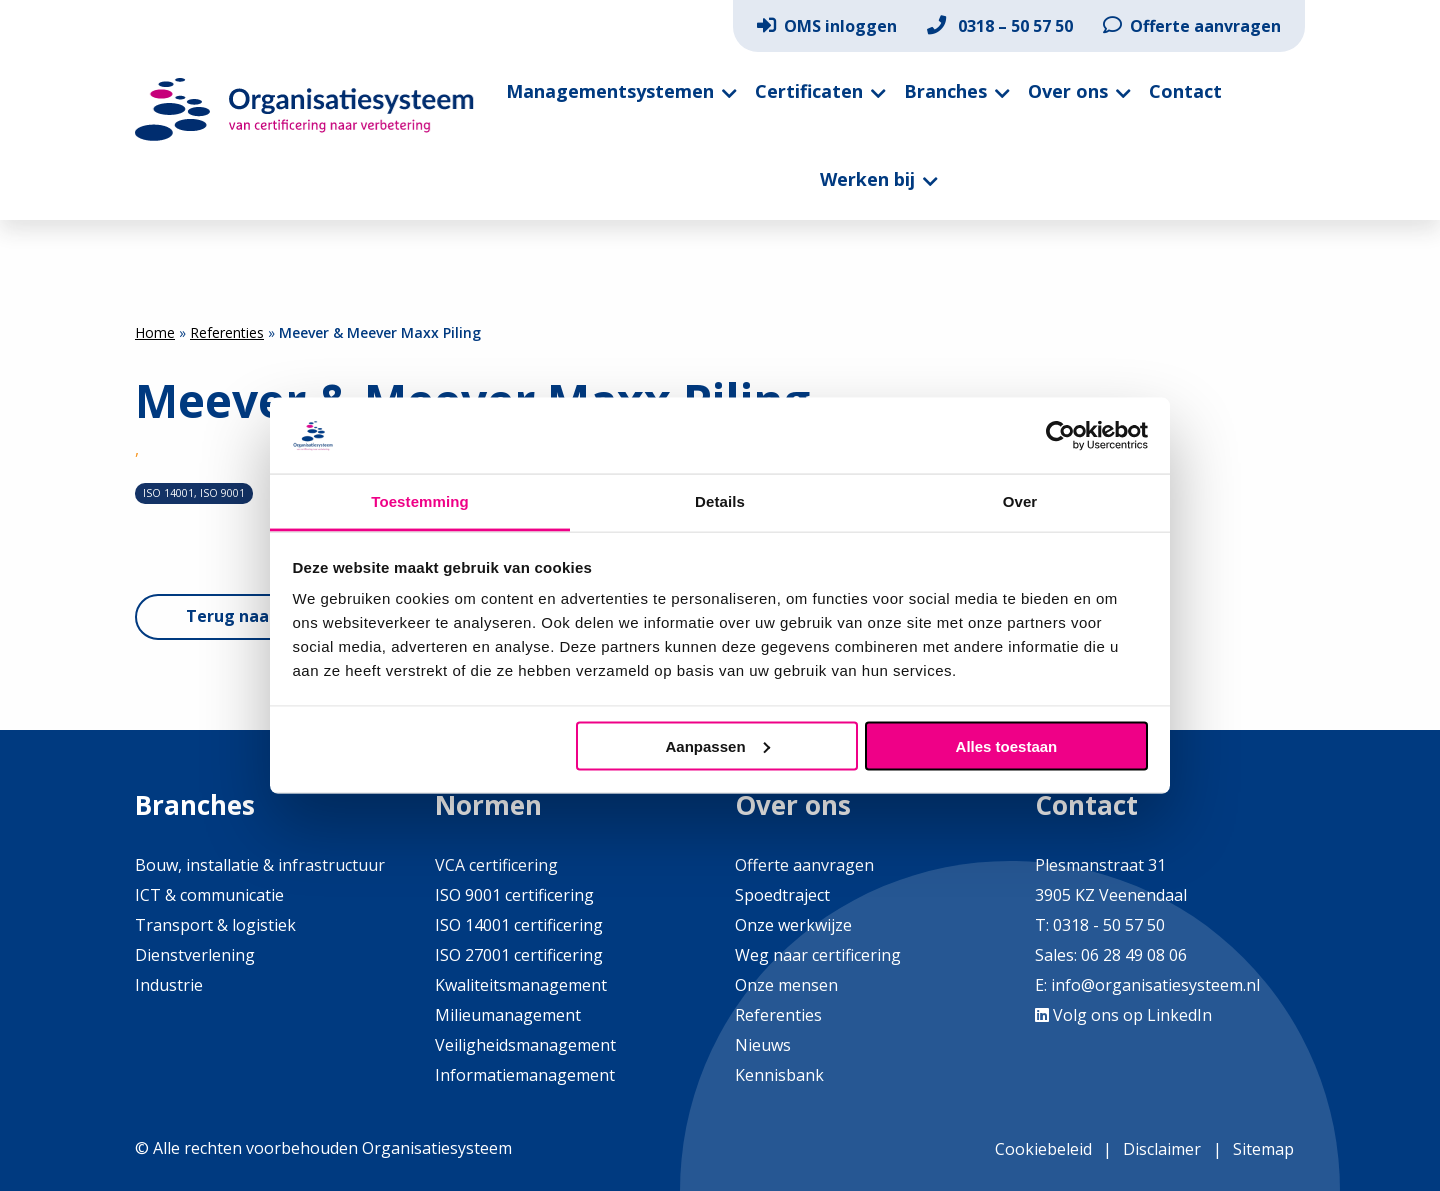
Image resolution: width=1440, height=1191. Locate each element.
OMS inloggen (827, 26)
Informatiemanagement (525, 1075)
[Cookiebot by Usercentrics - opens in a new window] (1060, 435)
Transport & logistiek (215, 925)
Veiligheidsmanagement (525, 1045)
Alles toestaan (1007, 745)
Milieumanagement (508, 1015)
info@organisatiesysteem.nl (1155, 985)
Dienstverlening (195, 955)
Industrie (169, 985)
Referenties (227, 332)
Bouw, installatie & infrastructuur (260, 865)
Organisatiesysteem (304, 109)
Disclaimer (1162, 1149)
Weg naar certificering (818, 955)
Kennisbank (779, 1075)
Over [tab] (1020, 501)
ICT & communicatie (209, 895)
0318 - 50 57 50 (1109, 925)
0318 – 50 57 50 (1000, 26)
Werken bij (867, 179)
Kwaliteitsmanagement (521, 985)
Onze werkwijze (793, 925)
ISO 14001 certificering (519, 925)
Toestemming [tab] (420, 501)
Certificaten (809, 91)
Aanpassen (718, 745)
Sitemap (1263, 1149)
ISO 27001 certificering (519, 955)
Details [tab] (720, 501)
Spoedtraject (782, 895)
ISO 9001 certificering (514, 895)
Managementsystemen (610, 91)
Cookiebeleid (1043, 1149)
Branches (945, 91)
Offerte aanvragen (1192, 26)
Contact (1185, 91)
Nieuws (763, 1045)
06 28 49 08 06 (1132, 955)
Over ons (1068, 91)
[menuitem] (827, 26)
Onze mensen (786, 985)
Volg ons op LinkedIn (1123, 1015)
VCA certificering (496, 865)
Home (155, 332)
